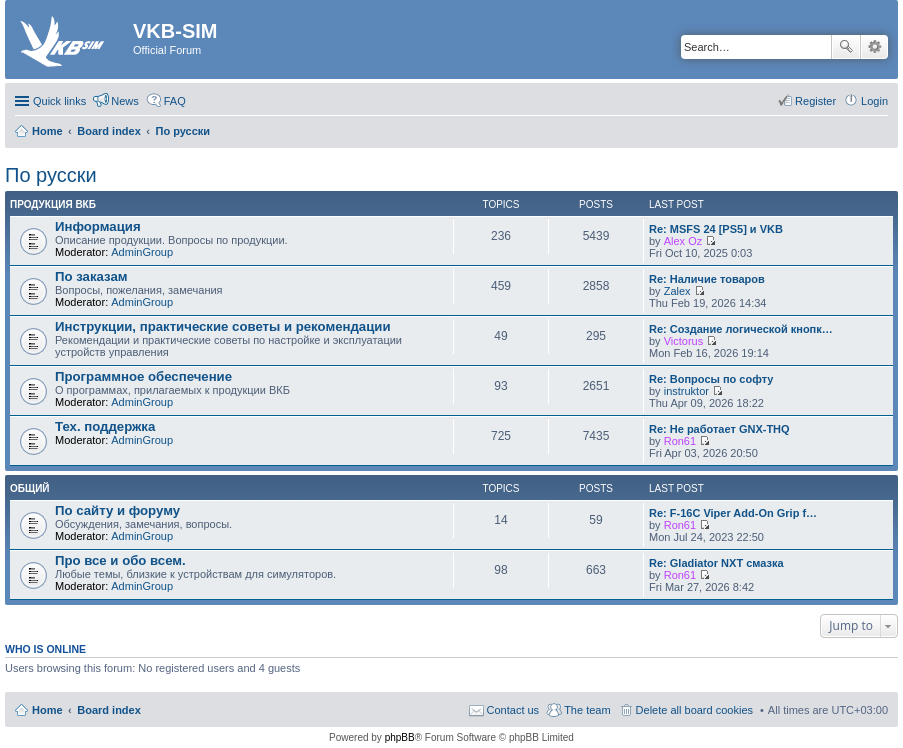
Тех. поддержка (105, 426)
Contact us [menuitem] (513, 710)
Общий (30, 488)
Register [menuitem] (815, 101)
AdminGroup (142, 252)
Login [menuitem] (874, 101)
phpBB (400, 737)
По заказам (91, 276)
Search (846, 47)
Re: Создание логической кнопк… (741, 329)
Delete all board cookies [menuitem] (694, 710)
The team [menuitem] (587, 710)
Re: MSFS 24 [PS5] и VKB (716, 229)
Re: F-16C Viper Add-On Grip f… (733, 513)
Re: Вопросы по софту (711, 379)
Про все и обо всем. (120, 560)
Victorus (684, 341)
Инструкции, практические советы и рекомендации (223, 326)
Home (47, 710)
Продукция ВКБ (53, 204)
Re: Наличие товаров (707, 279)
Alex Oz (683, 241)
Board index (109, 710)
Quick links (59, 101)
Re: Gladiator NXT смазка (716, 563)
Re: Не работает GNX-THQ (719, 429)
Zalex (677, 291)
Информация (98, 226)
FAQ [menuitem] (175, 101)
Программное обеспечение (143, 376)
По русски (51, 175)
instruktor (686, 391)
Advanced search (874, 47)
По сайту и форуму (117, 510)
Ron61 (680, 441)
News (125, 101)
